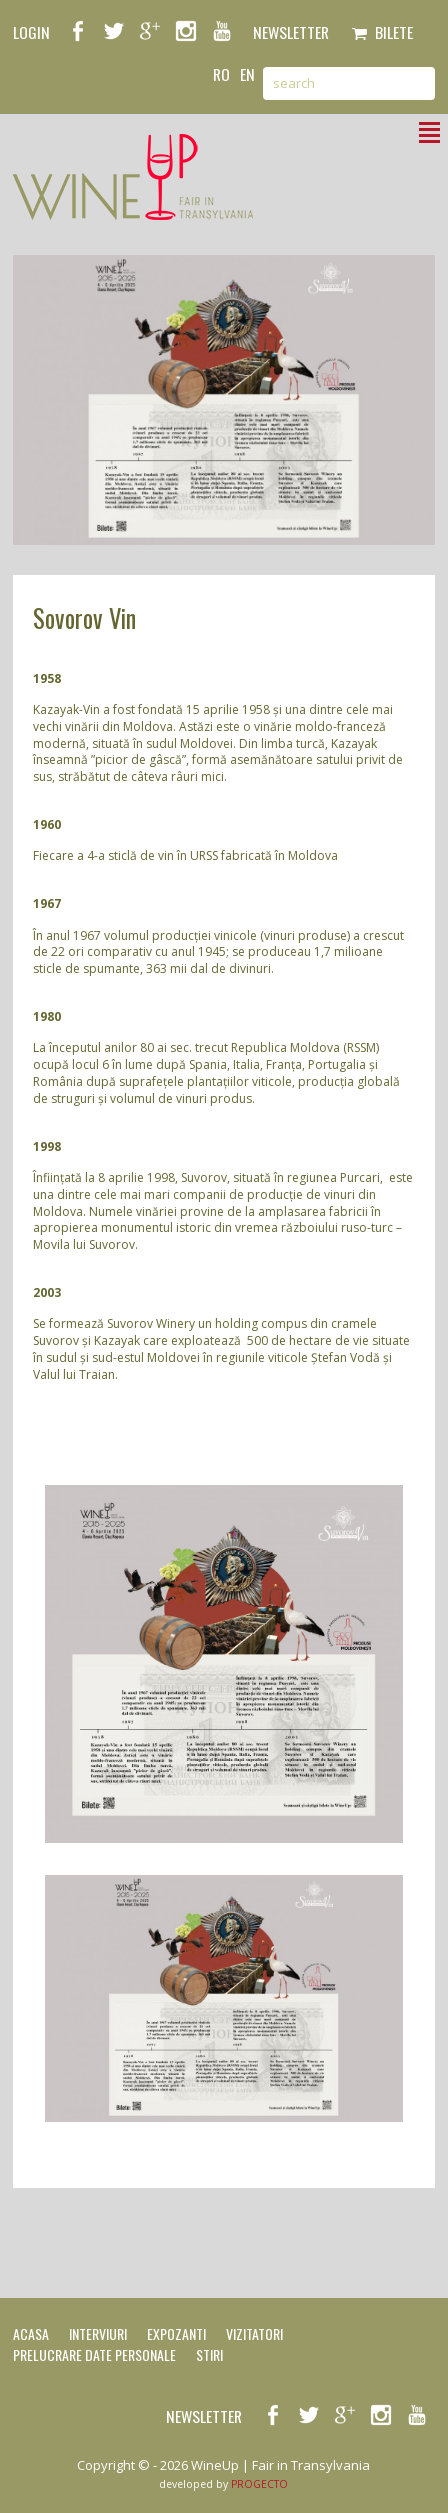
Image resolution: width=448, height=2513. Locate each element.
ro (221, 74)
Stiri (209, 2354)
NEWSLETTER (291, 32)
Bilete (382, 32)
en (247, 74)
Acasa (31, 2333)
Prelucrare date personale (94, 2354)
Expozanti (176, 2333)
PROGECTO (259, 2484)
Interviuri (98, 2333)
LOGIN (31, 32)
